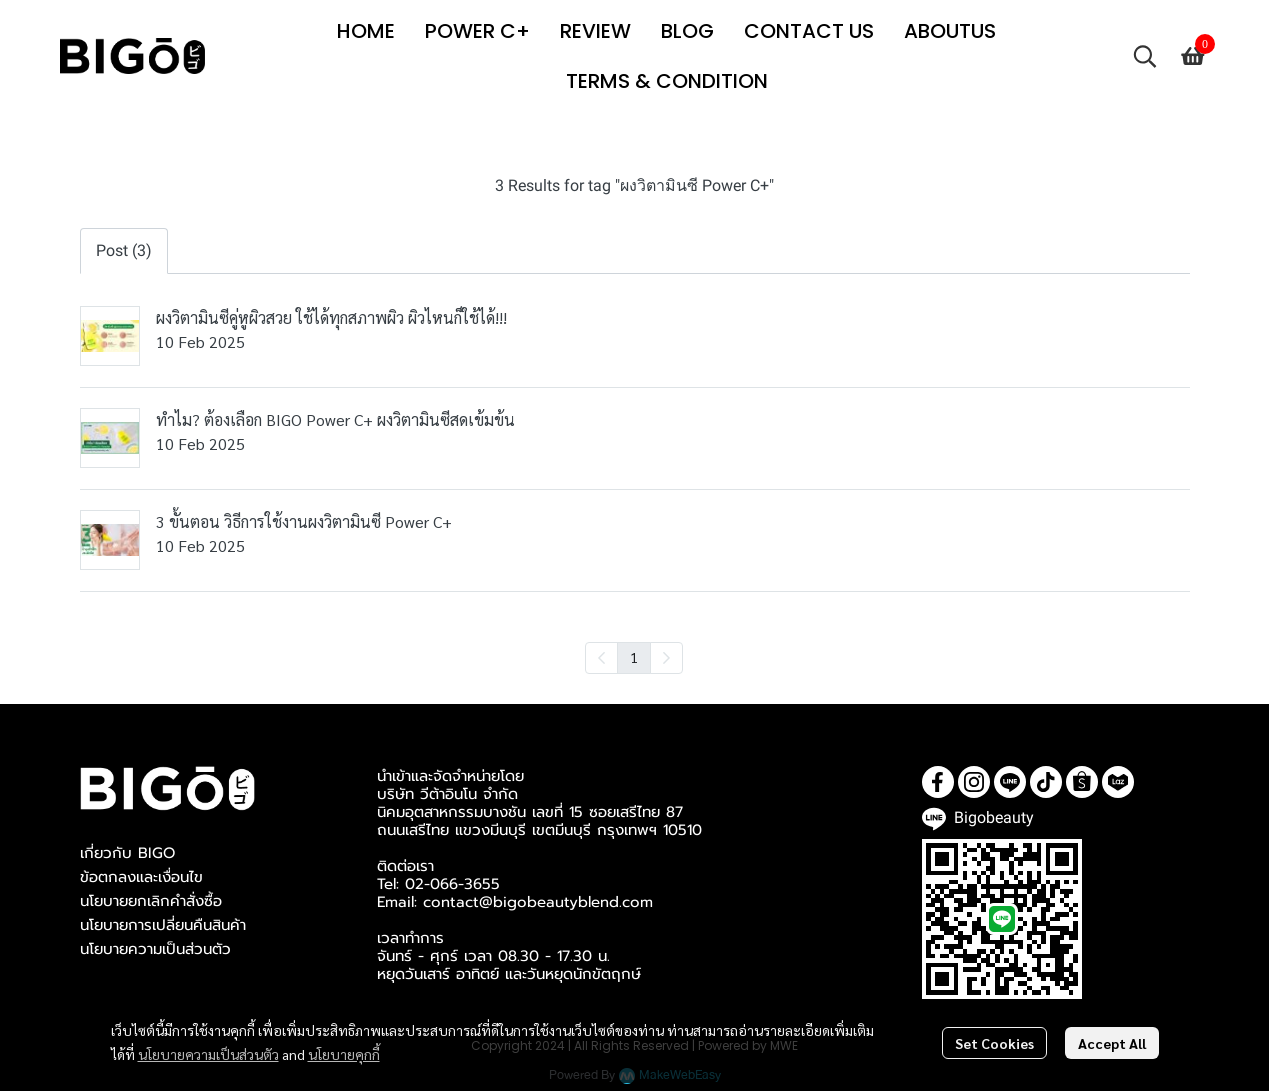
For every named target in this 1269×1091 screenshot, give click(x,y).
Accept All (1112, 1043)
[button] (1145, 56)
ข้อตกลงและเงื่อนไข (141, 877)
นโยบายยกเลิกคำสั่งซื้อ (151, 901)
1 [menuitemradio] (634, 657)
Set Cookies (994, 1043)
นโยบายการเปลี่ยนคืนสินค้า (163, 925)
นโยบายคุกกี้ (344, 1054)
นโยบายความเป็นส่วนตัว (208, 1054)
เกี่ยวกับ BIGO (127, 853)
